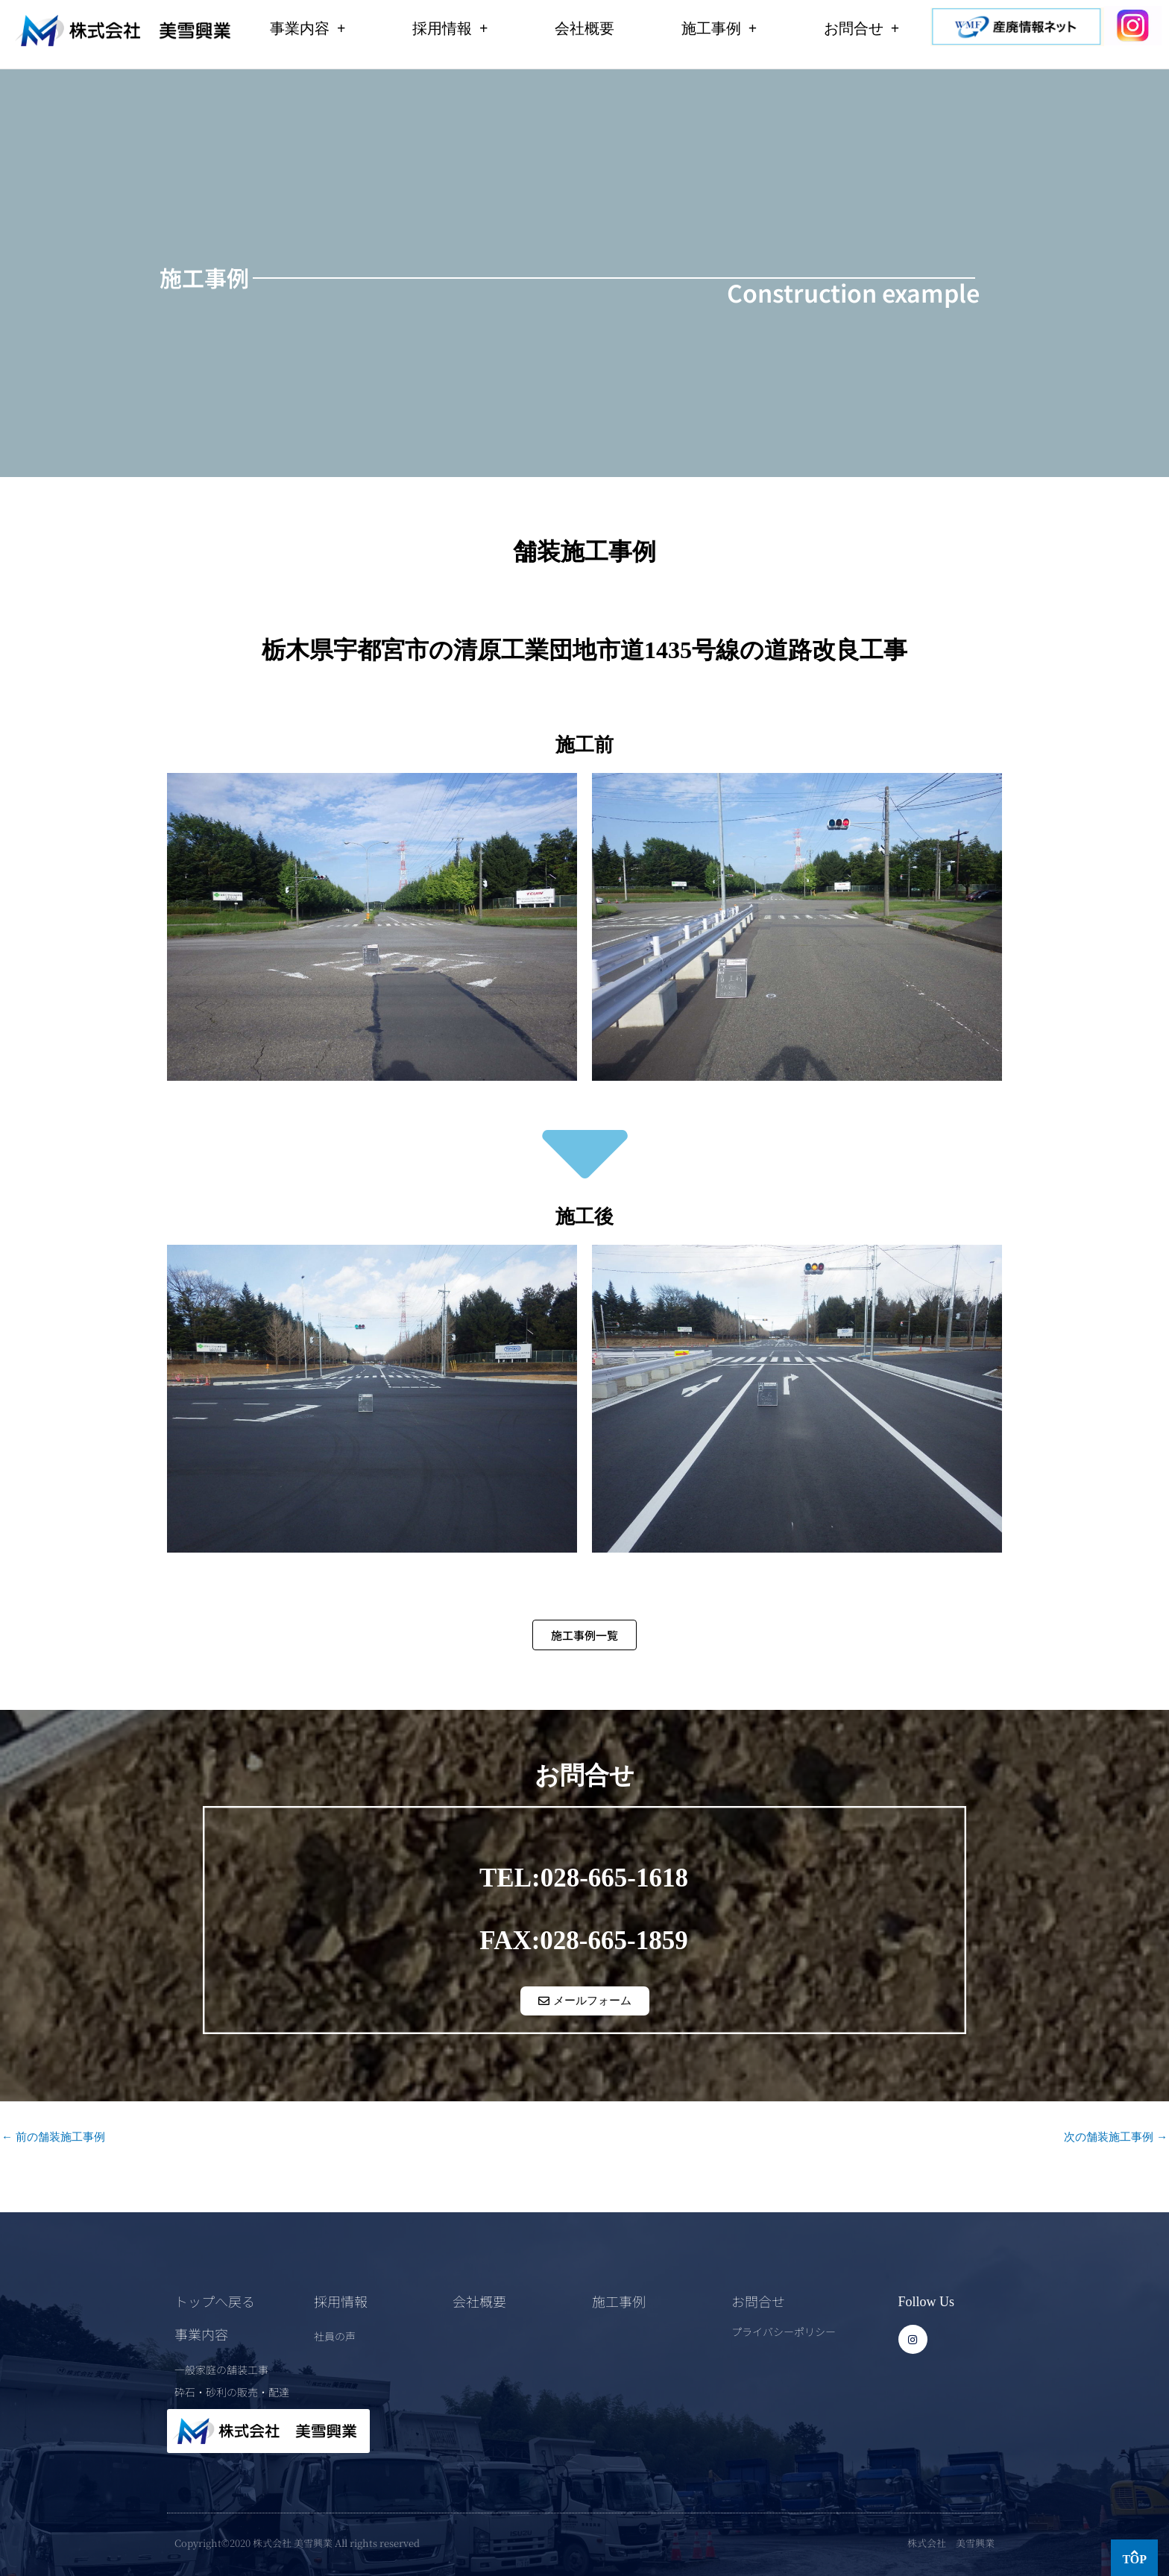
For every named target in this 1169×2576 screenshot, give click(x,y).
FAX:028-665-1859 (583, 1939)
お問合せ (861, 28)
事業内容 (307, 28)
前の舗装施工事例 (53, 2136)
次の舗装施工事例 (1116, 2136)
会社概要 (584, 28)
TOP (1134, 2559)
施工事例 (719, 28)
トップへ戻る (214, 2300)
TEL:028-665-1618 (583, 1877)
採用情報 (450, 28)
